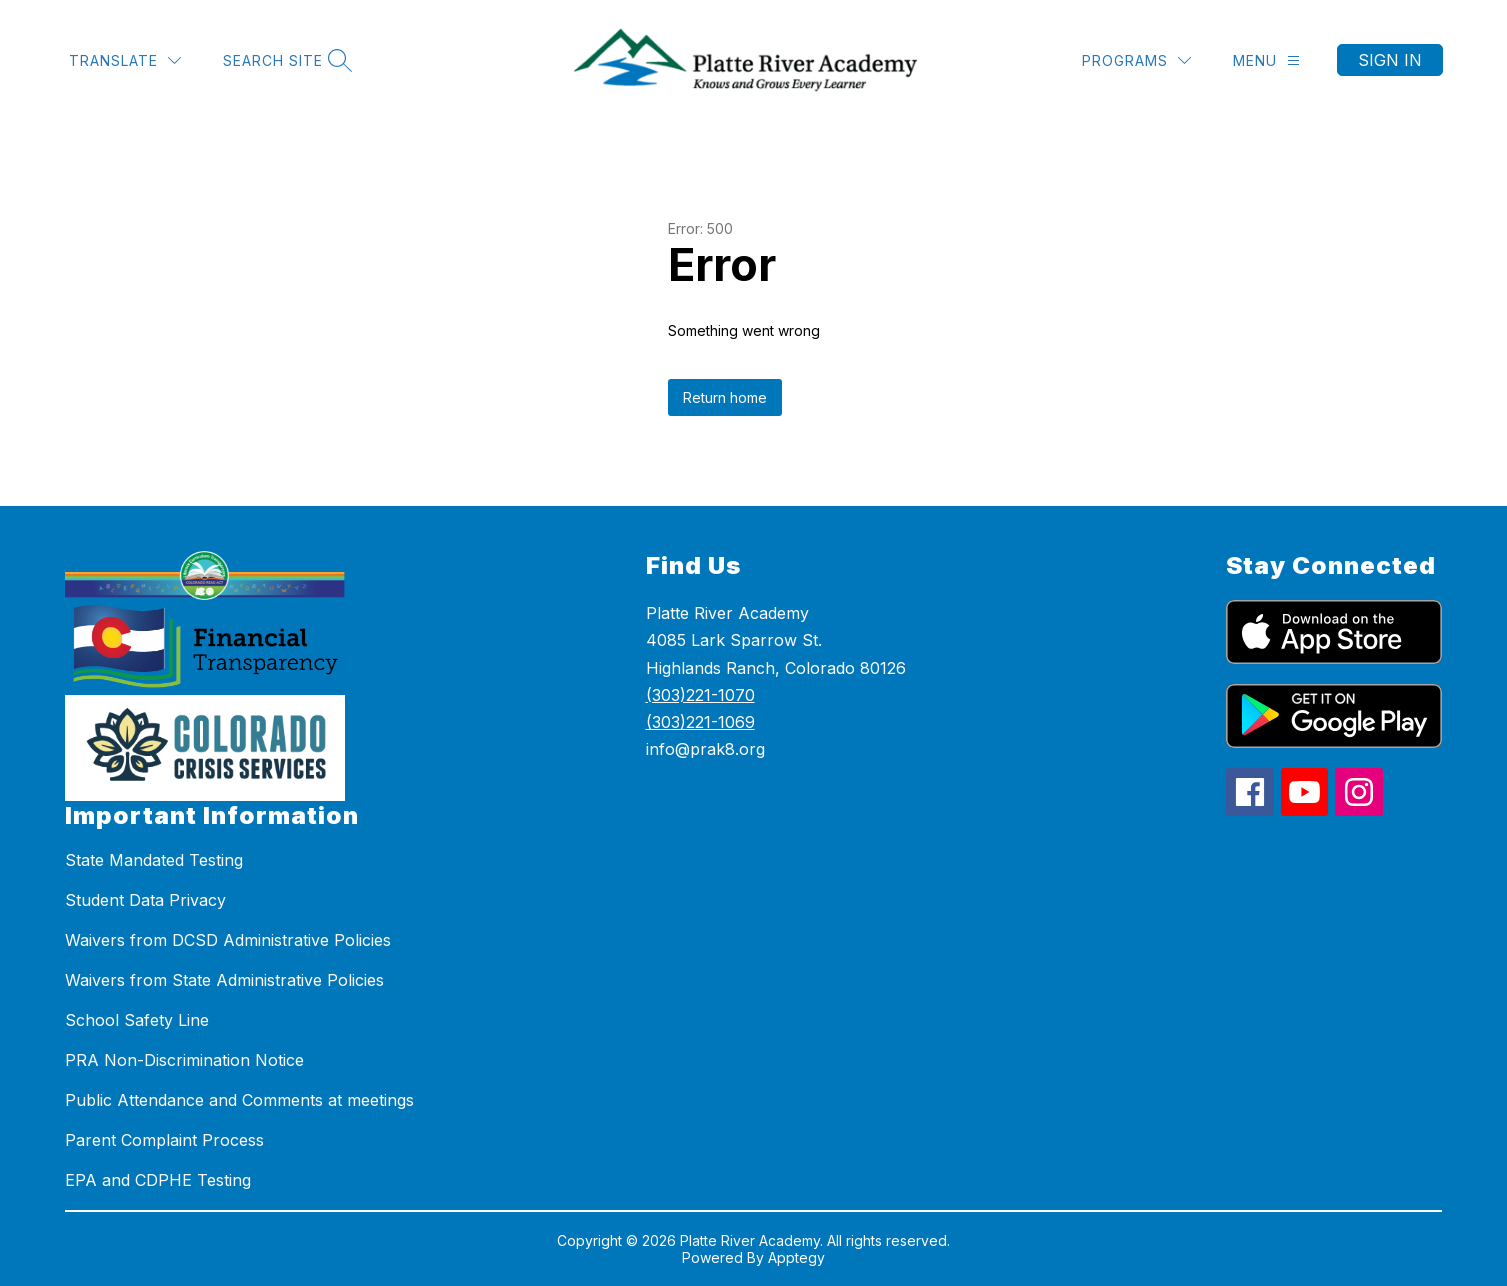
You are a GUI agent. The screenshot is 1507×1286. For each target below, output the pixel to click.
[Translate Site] (125, 60)
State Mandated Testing (154, 860)
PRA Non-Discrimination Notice (184, 1060)
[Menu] (1266, 60)
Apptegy (796, 1257)
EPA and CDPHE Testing (158, 1180)
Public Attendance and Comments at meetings (239, 1100)
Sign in (1390, 60)
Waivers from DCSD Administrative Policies (228, 940)
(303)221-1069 (700, 722)
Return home (725, 397)
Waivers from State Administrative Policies (224, 980)
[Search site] (285, 60)
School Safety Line (137, 1020)
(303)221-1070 (700, 695)
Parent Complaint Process (164, 1140)
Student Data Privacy (145, 900)
